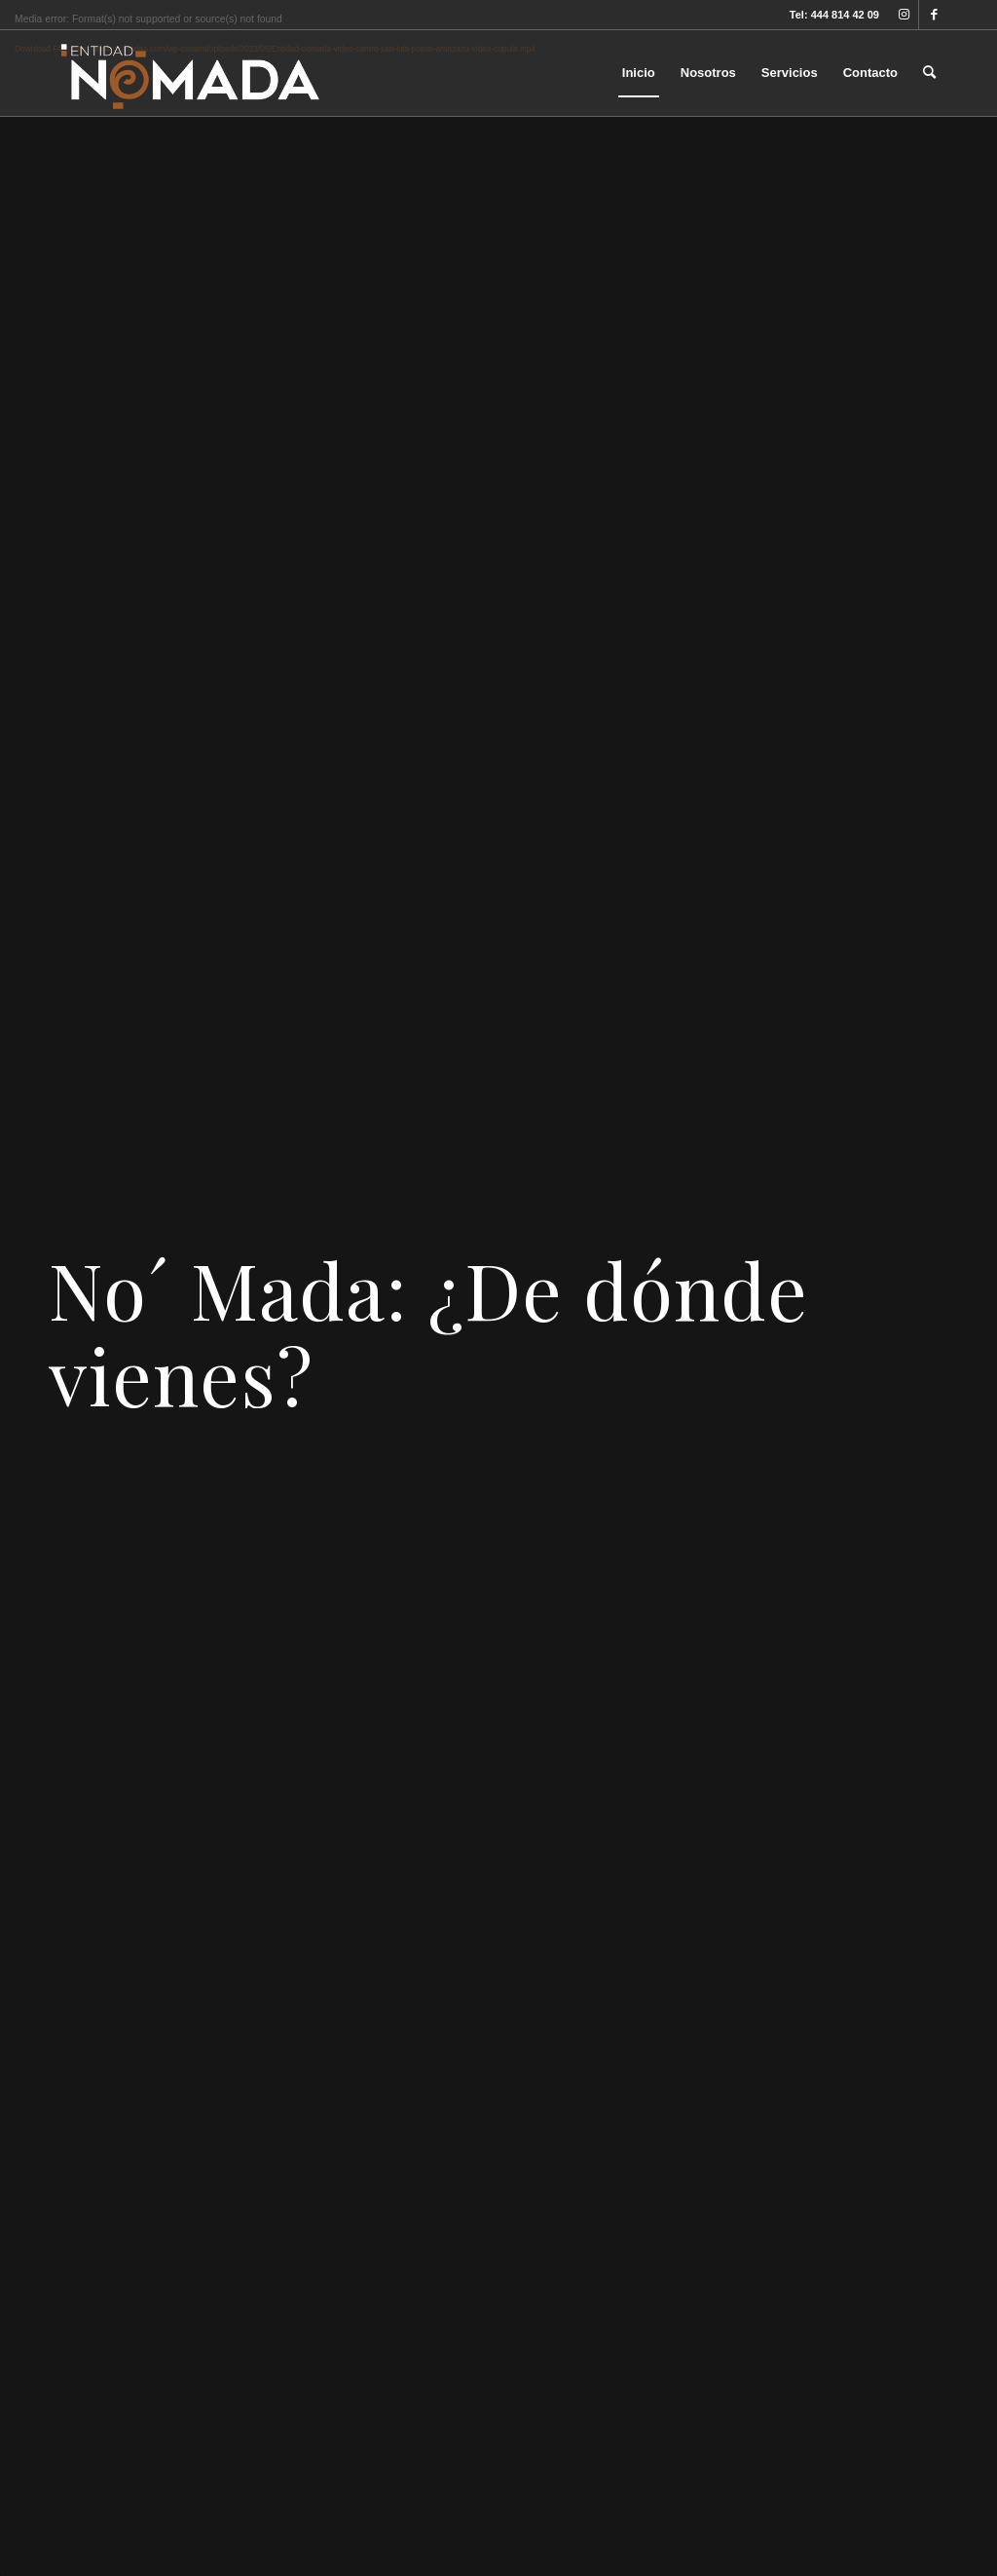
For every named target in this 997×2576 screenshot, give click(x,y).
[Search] (929, 73)
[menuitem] (638, 73)
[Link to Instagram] (904, 14)
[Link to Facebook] (933, 14)
